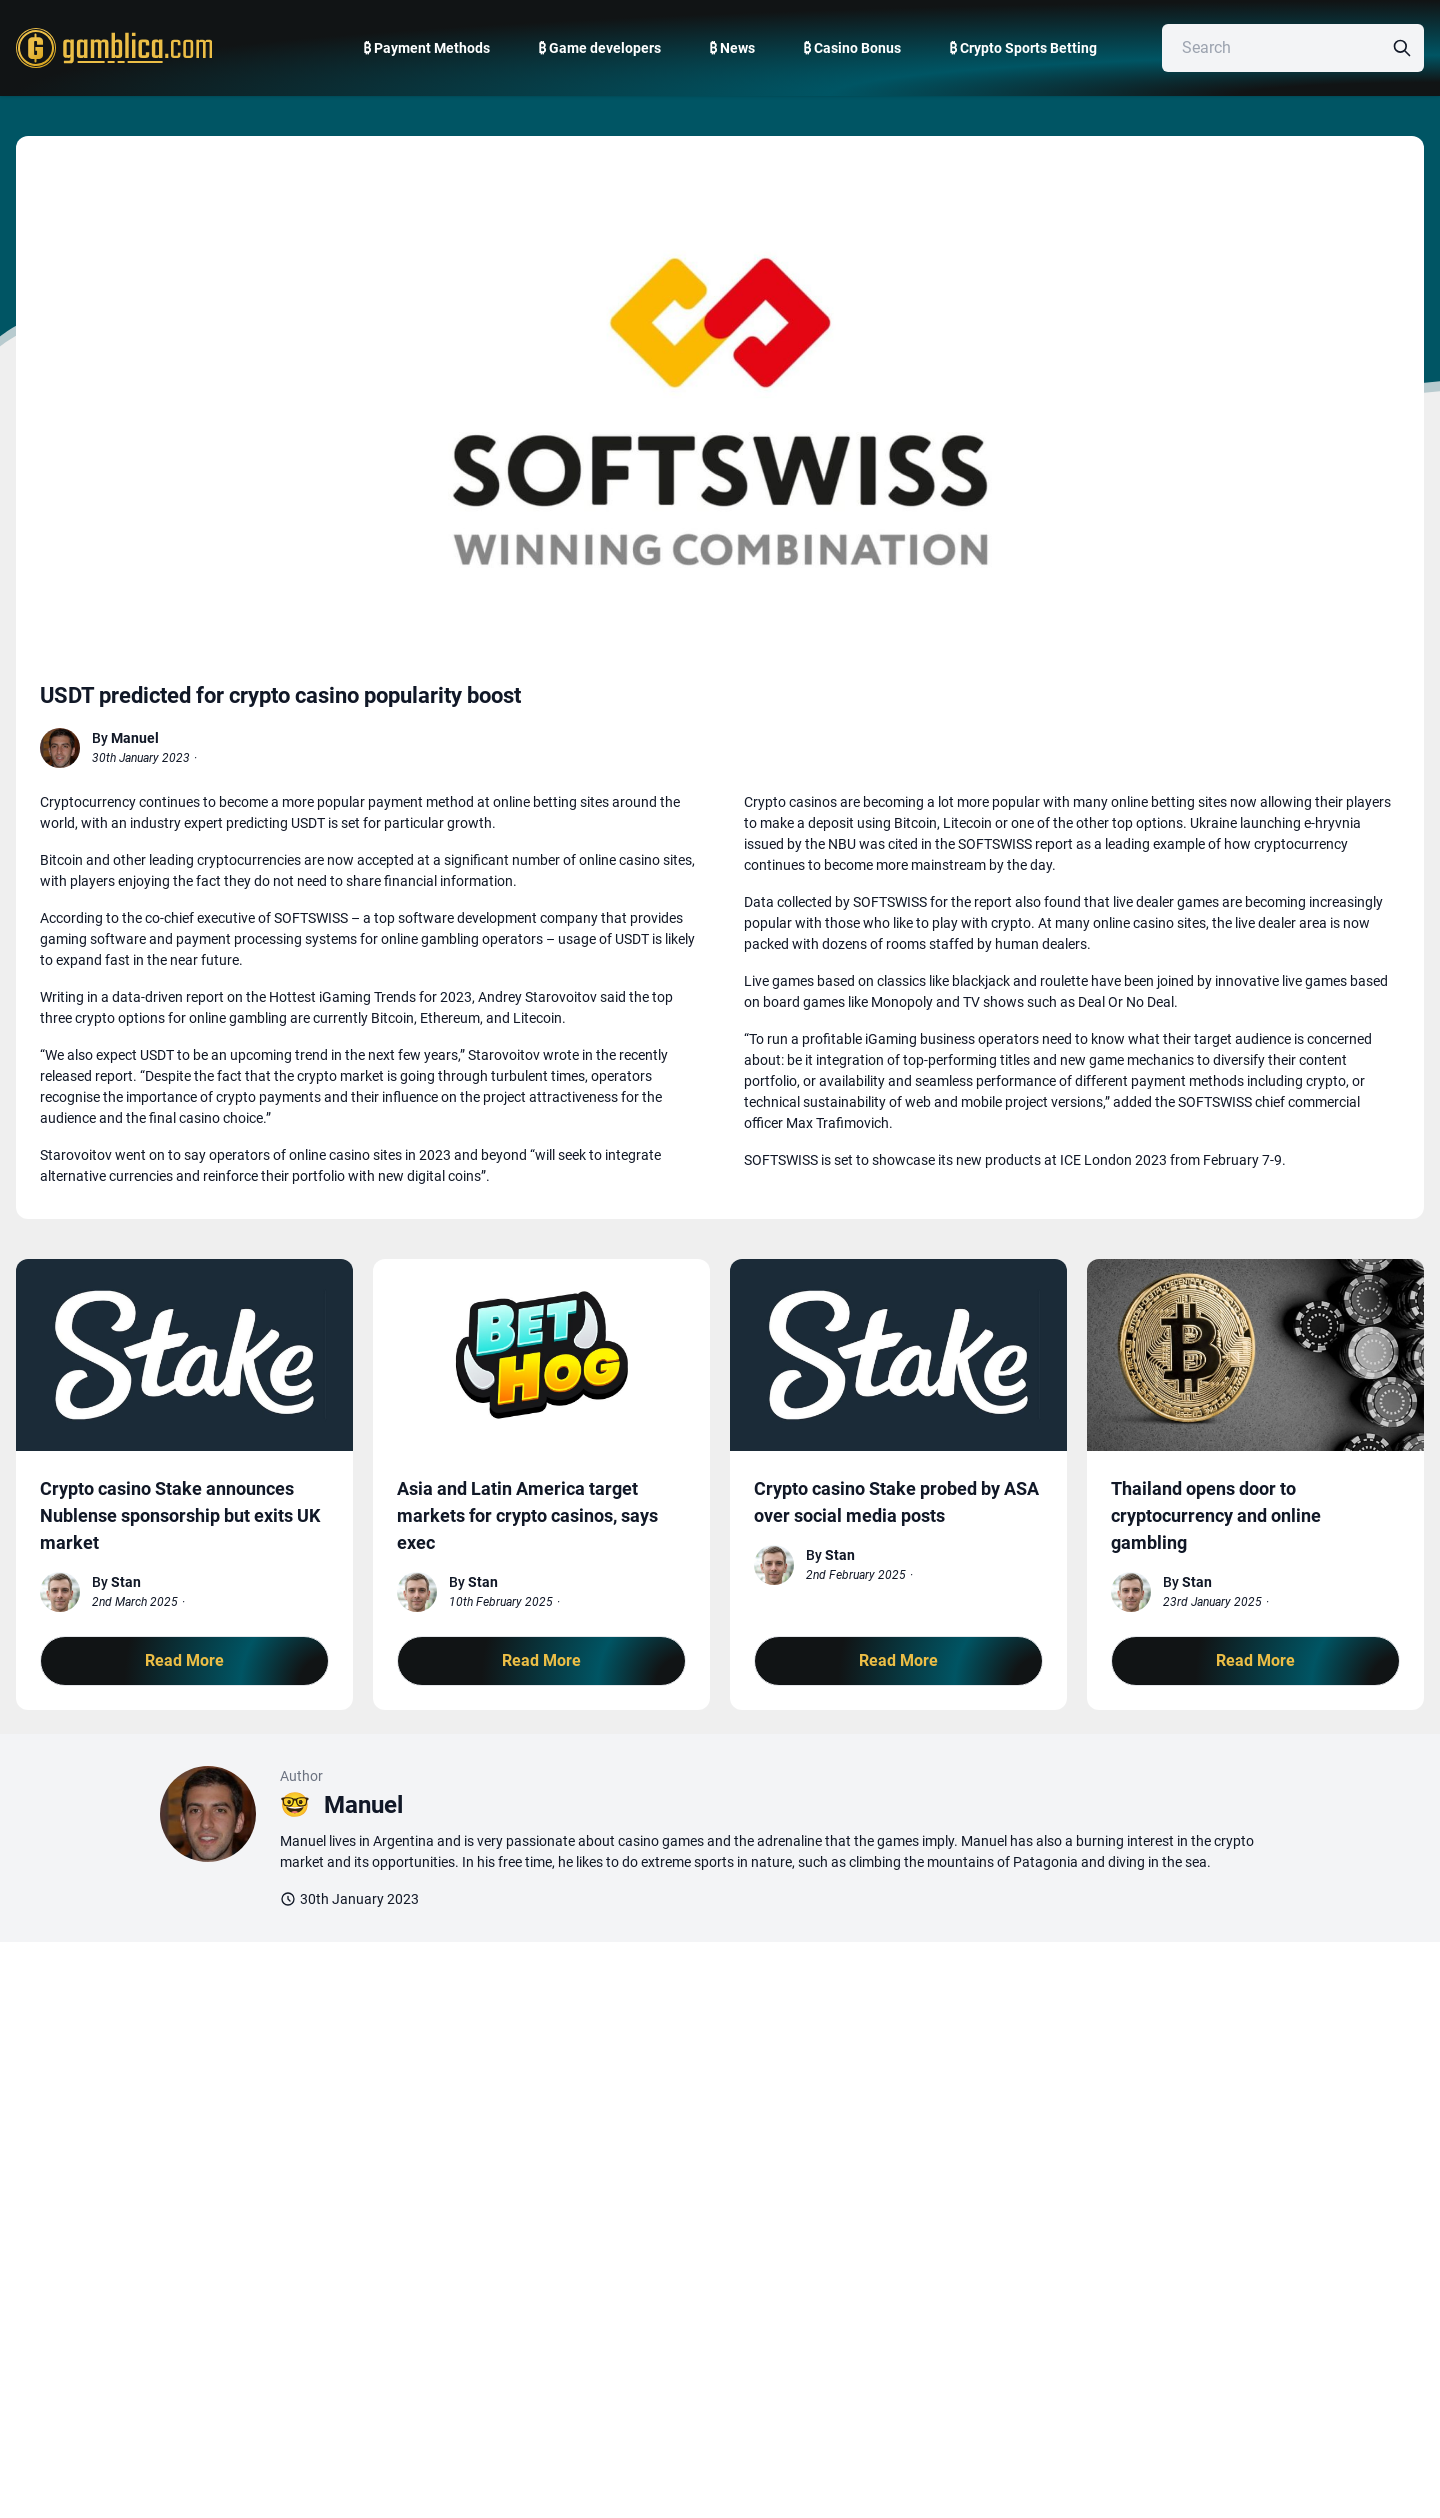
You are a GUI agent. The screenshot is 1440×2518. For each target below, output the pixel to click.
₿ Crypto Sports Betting (1023, 48)
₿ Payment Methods (426, 48)
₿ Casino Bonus (852, 48)
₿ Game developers (599, 48)
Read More (184, 1660)
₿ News (732, 48)
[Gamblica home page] (112, 48)
